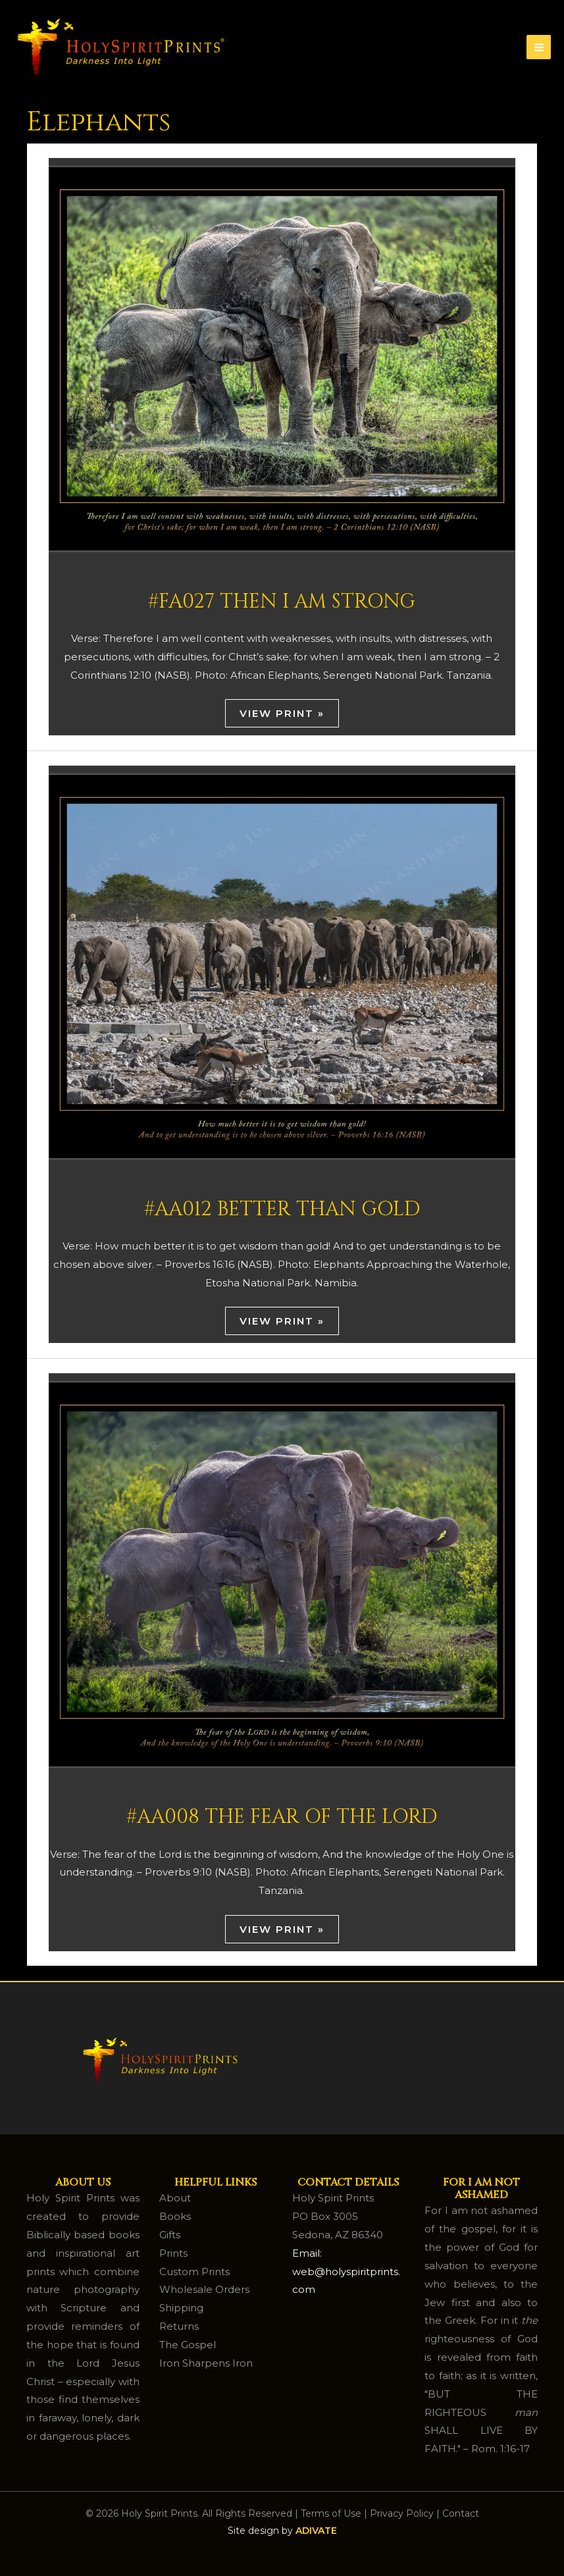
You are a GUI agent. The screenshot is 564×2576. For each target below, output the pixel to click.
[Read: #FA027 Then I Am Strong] (282, 358)
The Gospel (187, 2344)
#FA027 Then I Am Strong (281, 602)
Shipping (181, 2307)
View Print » (282, 713)
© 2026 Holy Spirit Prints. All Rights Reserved (189, 2513)
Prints (173, 2253)
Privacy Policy (402, 2513)
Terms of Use (331, 2513)
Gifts (169, 2234)
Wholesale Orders (204, 2289)
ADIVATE (316, 2531)
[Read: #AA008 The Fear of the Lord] (282, 1573)
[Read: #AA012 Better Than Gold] (282, 965)
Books (175, 2216)
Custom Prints (194, 2271)
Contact (460, 2513)
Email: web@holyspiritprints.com (346, 2271)
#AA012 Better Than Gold (282, 1209)
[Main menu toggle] (538, 47)
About (175, 2198)
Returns (179, 2326)
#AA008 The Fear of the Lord (281, 1817)
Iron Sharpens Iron (206, 2363)
